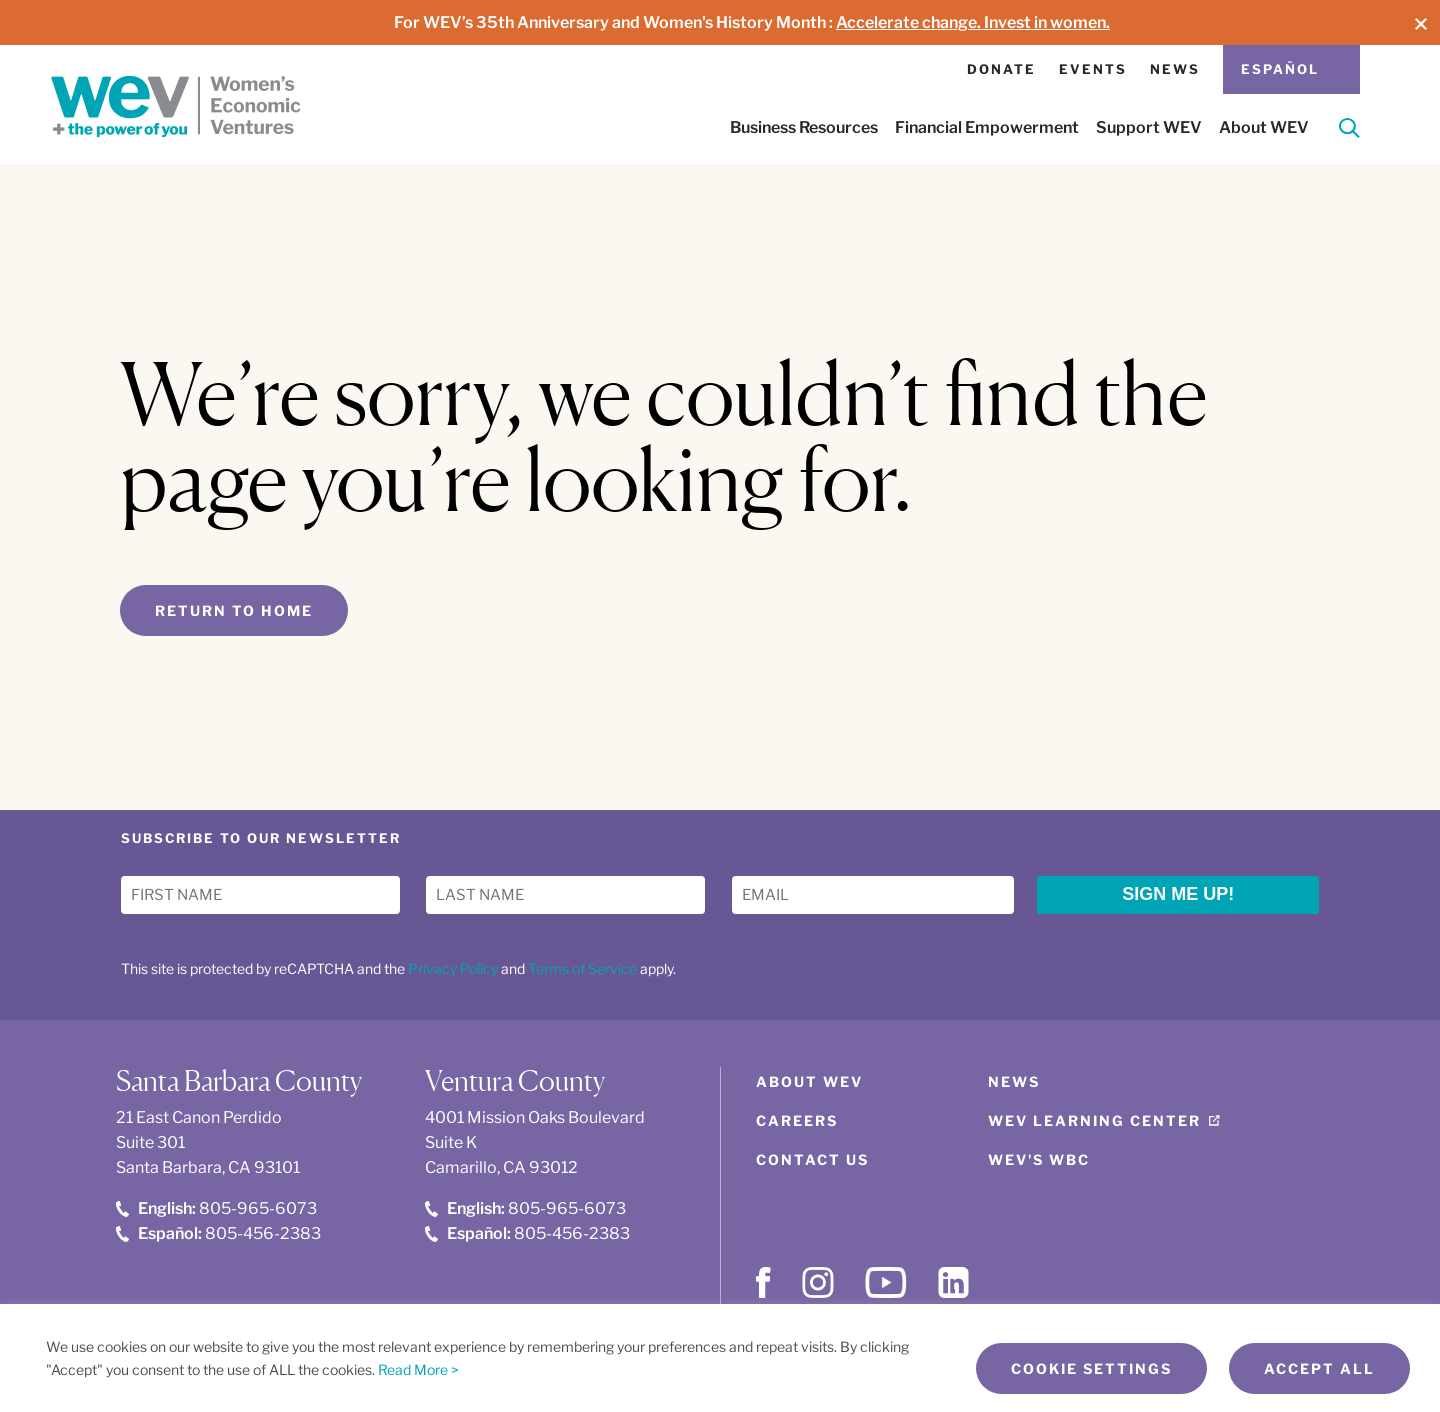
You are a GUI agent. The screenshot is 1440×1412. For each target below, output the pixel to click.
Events (1093, 69)
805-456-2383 (218, 1233)
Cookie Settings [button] (1091, 1368)
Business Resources (804, 127)
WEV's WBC (1039, 1159)
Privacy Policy (453, 968)
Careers (797, 1120)
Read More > (418, 1369)
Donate (1001, 69)
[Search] (1349, 131)
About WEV (809, 1081)
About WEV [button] (1264, 127)
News (1175, 69)
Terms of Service (582, 968)
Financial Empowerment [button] (987, 127)
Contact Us (812, 1159)
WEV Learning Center (1094, 1120)
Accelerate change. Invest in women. (973, 22)
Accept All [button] (1319, 1368)
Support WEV (1149, 127)
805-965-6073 (216, 1208)
